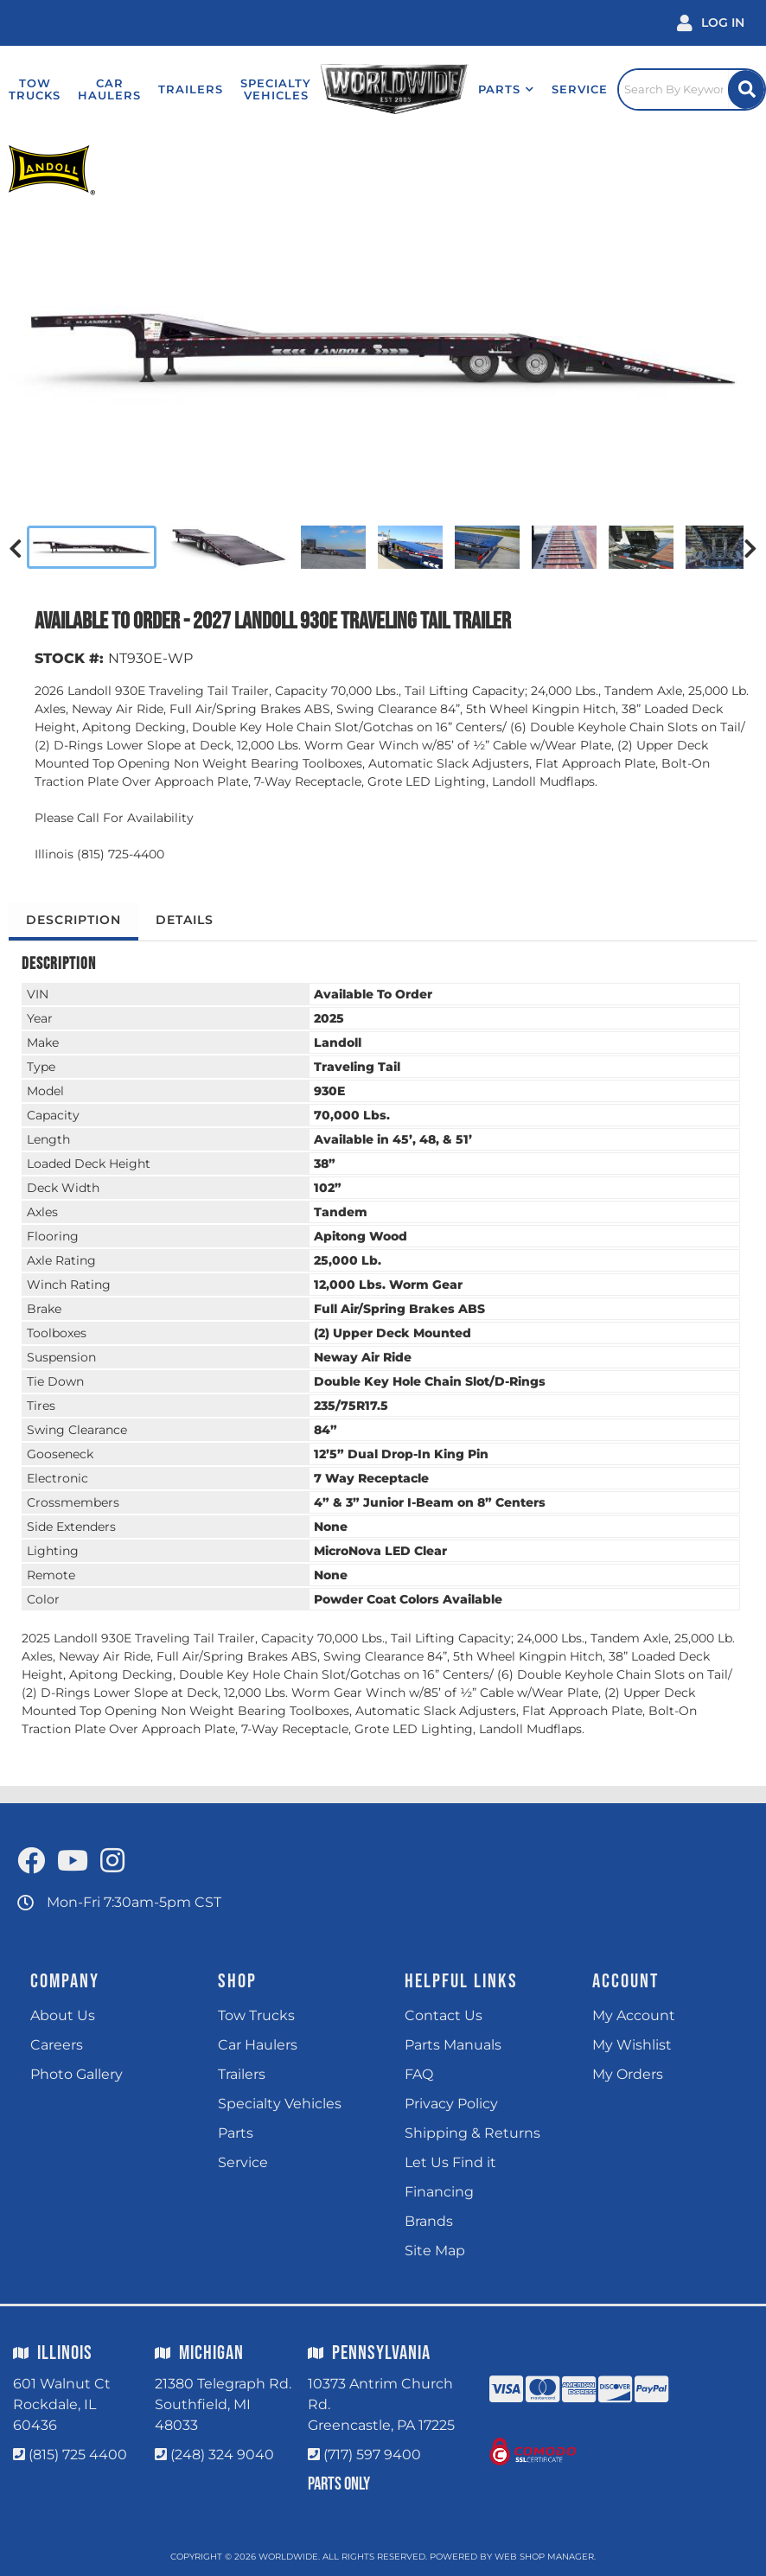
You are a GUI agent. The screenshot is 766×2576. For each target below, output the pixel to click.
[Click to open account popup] (710, 23)
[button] (506, 89)
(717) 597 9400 (372, 2454)
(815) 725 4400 (78, 2454)
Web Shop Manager (544, 2556)
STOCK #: (69, 658)
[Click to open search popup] (691, 89)
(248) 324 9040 (222, 2454)
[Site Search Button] (746, 89)
